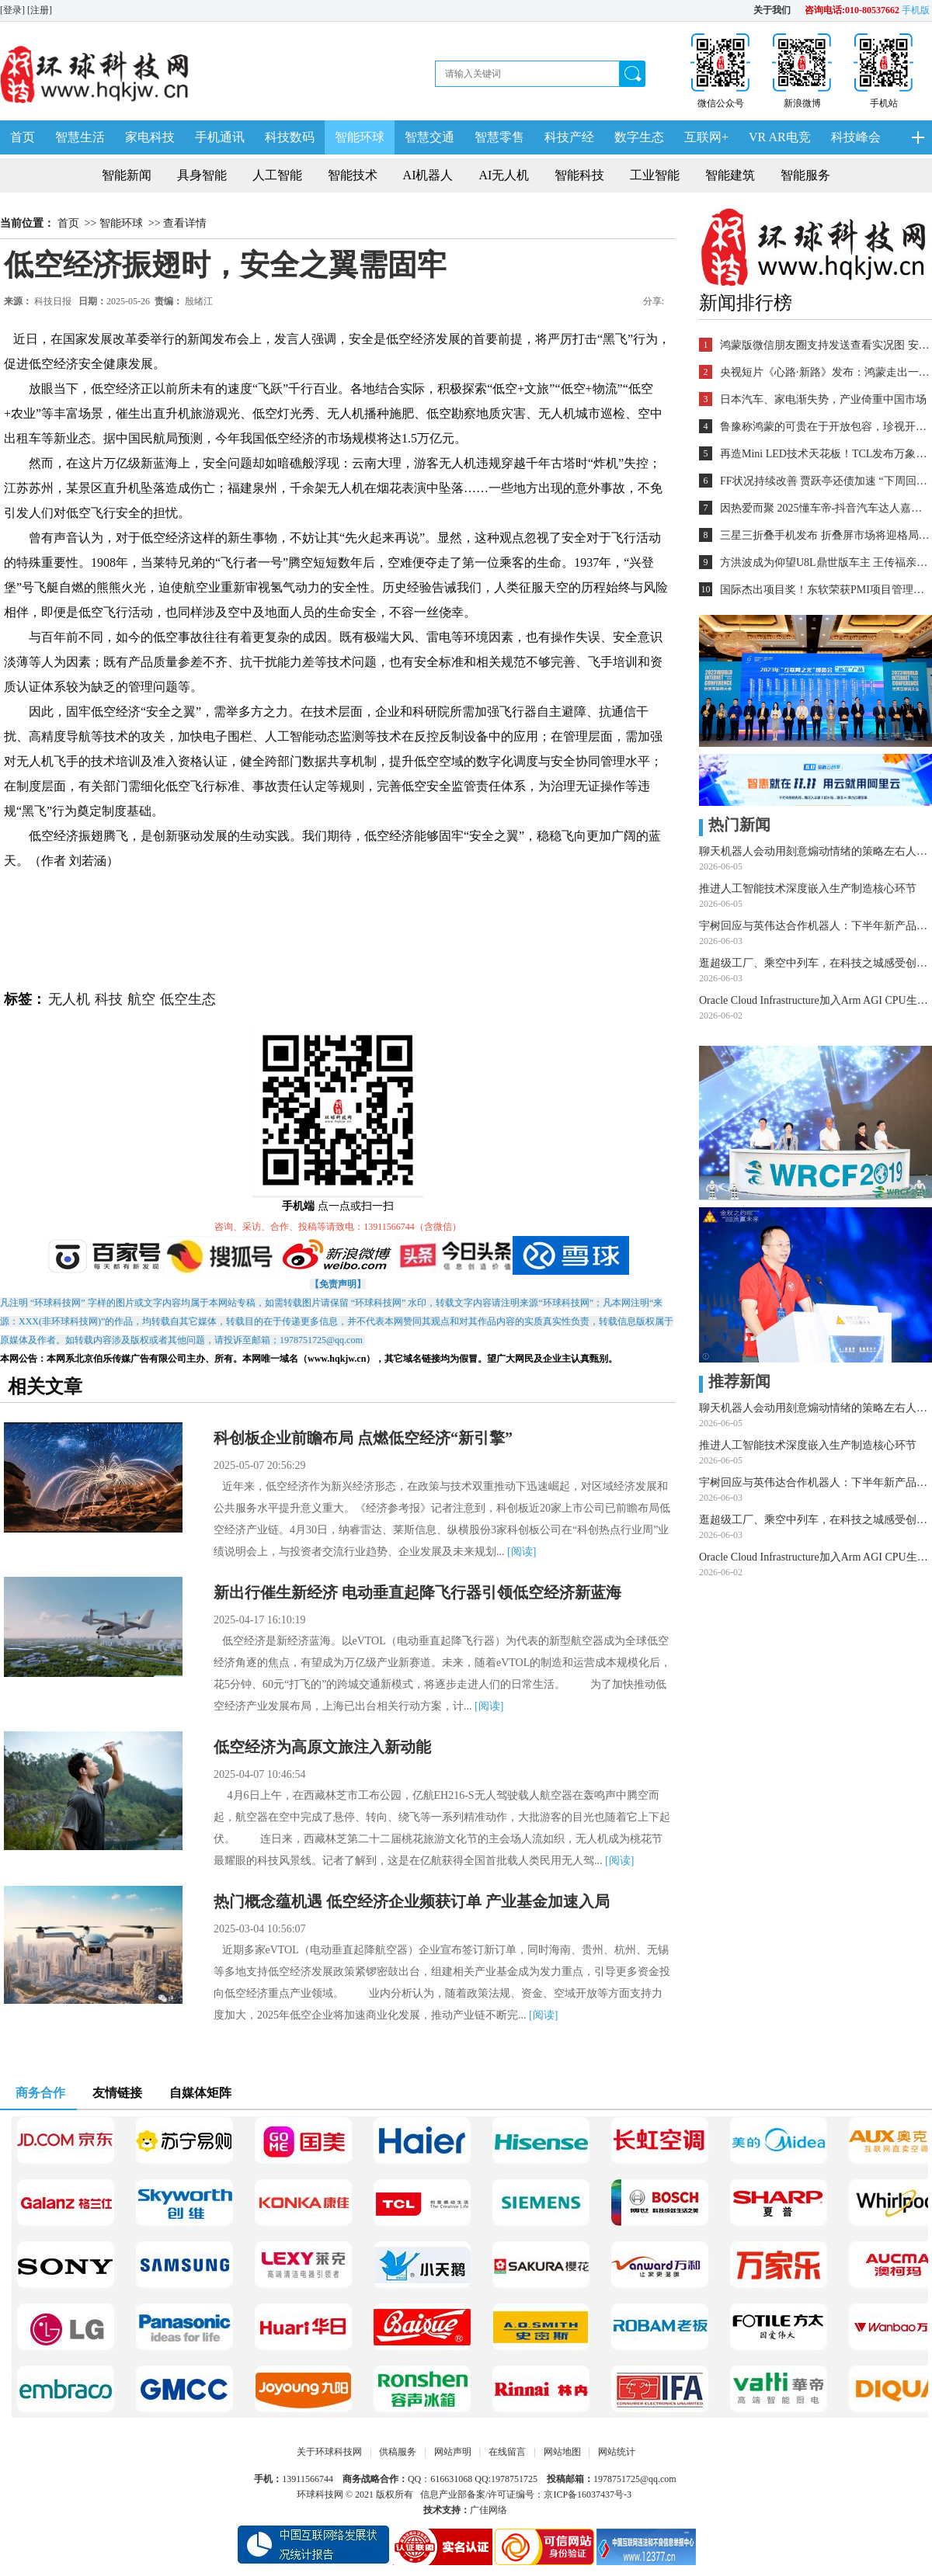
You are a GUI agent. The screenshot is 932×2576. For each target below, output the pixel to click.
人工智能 (277, 175)
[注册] (40, 10)
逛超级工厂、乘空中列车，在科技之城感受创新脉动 (815, 963)
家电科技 (150, 137)
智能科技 (579, 175)
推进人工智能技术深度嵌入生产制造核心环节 (807, 888)
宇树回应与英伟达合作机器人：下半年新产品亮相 (815, 926)
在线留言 (507, 2451)
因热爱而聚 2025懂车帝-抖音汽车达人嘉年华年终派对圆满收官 (825, 508)
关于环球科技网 (329, 2451)
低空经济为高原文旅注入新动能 (322, 1746)
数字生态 (639, 137)
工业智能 (655, 175)
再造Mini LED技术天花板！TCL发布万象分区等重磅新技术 (825, 454)
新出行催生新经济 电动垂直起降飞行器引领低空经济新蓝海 (417, 1592)
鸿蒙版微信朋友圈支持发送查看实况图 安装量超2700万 (825, 345)
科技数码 (290, 137)
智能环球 (359, 137)
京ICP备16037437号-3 (587, 2494)
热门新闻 (734, 824)
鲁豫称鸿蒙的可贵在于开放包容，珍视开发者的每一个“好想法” (825, 426)
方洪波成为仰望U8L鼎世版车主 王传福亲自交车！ (825, 562)
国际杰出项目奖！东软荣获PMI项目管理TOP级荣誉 (825, 589)
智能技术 (352, 175)
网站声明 (452, 2451)
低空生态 (188, 999)
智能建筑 (730, 175)
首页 (22, 137)
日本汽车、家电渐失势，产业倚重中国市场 (823, 399)
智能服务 (805, 175)
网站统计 (616, 2451)
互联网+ (706, 137)
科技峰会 (856, 137)
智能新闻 (126, 175)
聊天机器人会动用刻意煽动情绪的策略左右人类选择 (815, 851)
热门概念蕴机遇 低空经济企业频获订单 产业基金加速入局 (412, 1901)
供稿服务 (397, 2451)
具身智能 (202, 175)
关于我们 (772, 10)
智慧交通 (429, 137)
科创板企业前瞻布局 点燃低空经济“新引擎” (363, 1437)
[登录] (13, 10)
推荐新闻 (734, 1381)
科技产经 (569, 137)
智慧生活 (80, 137)
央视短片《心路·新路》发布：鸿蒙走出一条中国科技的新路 (825, 372)
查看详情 (185, 223)
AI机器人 (428, 175)
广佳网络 (488, 2510)
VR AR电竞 (780, 137)
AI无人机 (504, 175)
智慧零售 (499, 137)
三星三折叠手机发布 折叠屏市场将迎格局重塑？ (825, 535)
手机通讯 (220, 137)
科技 (109, 999)
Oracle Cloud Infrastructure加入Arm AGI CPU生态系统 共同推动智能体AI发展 (815, 1000)
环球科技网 (320, 2494)
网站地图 (562, 2451)
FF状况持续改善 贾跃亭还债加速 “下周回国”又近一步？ (825, 481)
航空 (141, 999)
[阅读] (521, 1551)
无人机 (69, 999)
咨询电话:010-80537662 (852, 10)
